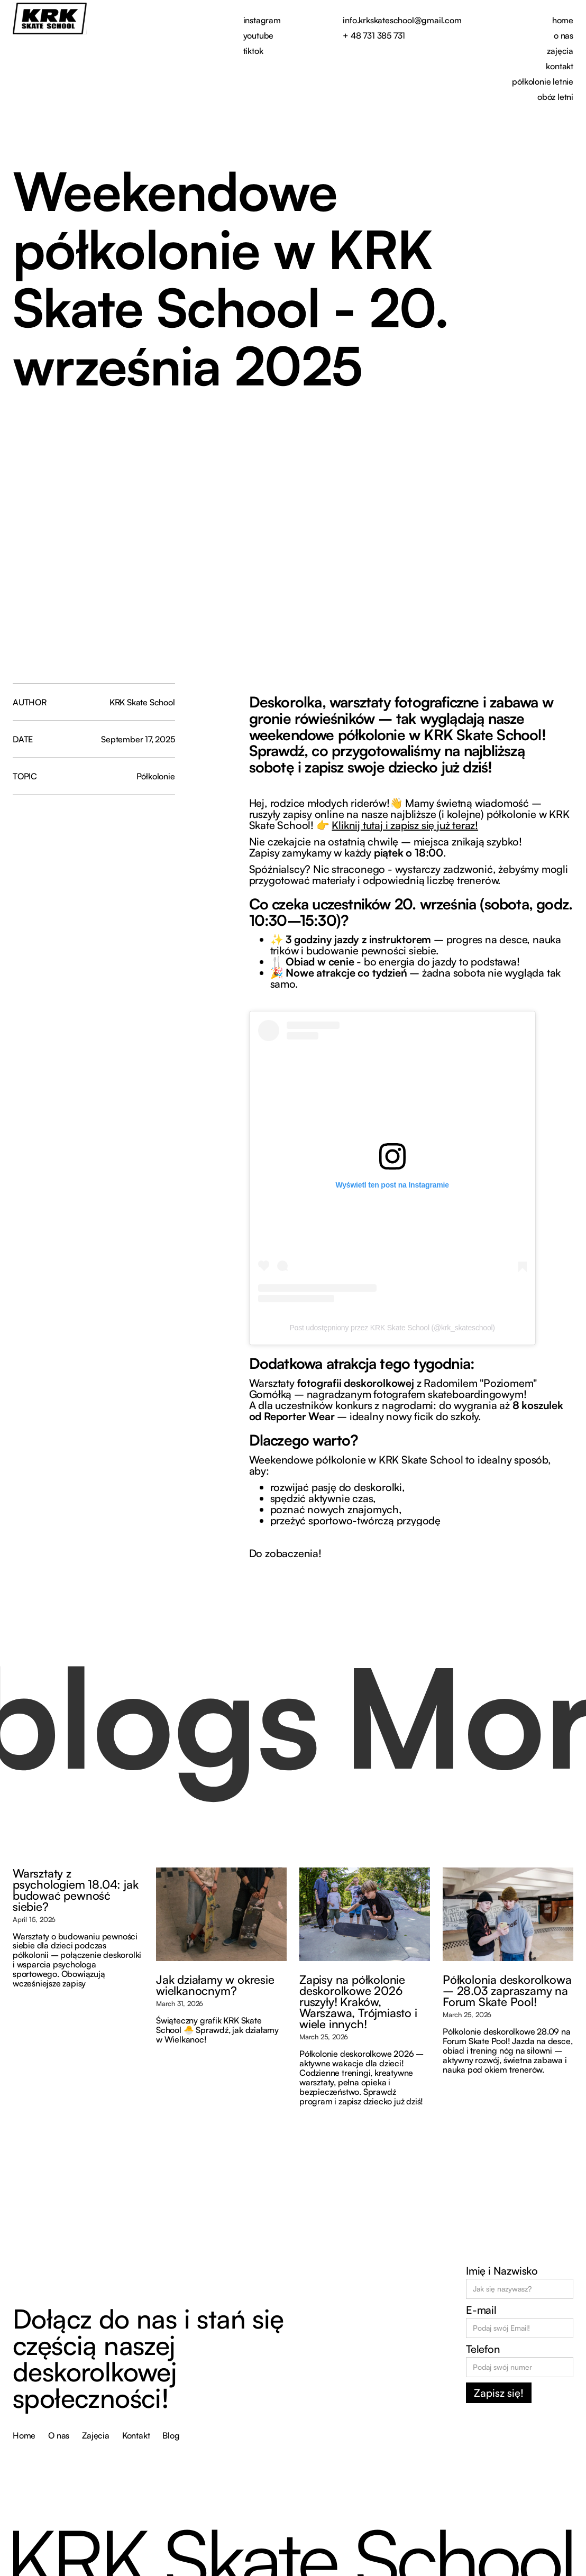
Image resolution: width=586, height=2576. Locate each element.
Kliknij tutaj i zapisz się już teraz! (405, 825)
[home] (50, 18)
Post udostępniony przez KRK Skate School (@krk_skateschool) (392, 1327)
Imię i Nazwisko (502, 2270)
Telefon (483, 2348)
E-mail (481, 2309)
